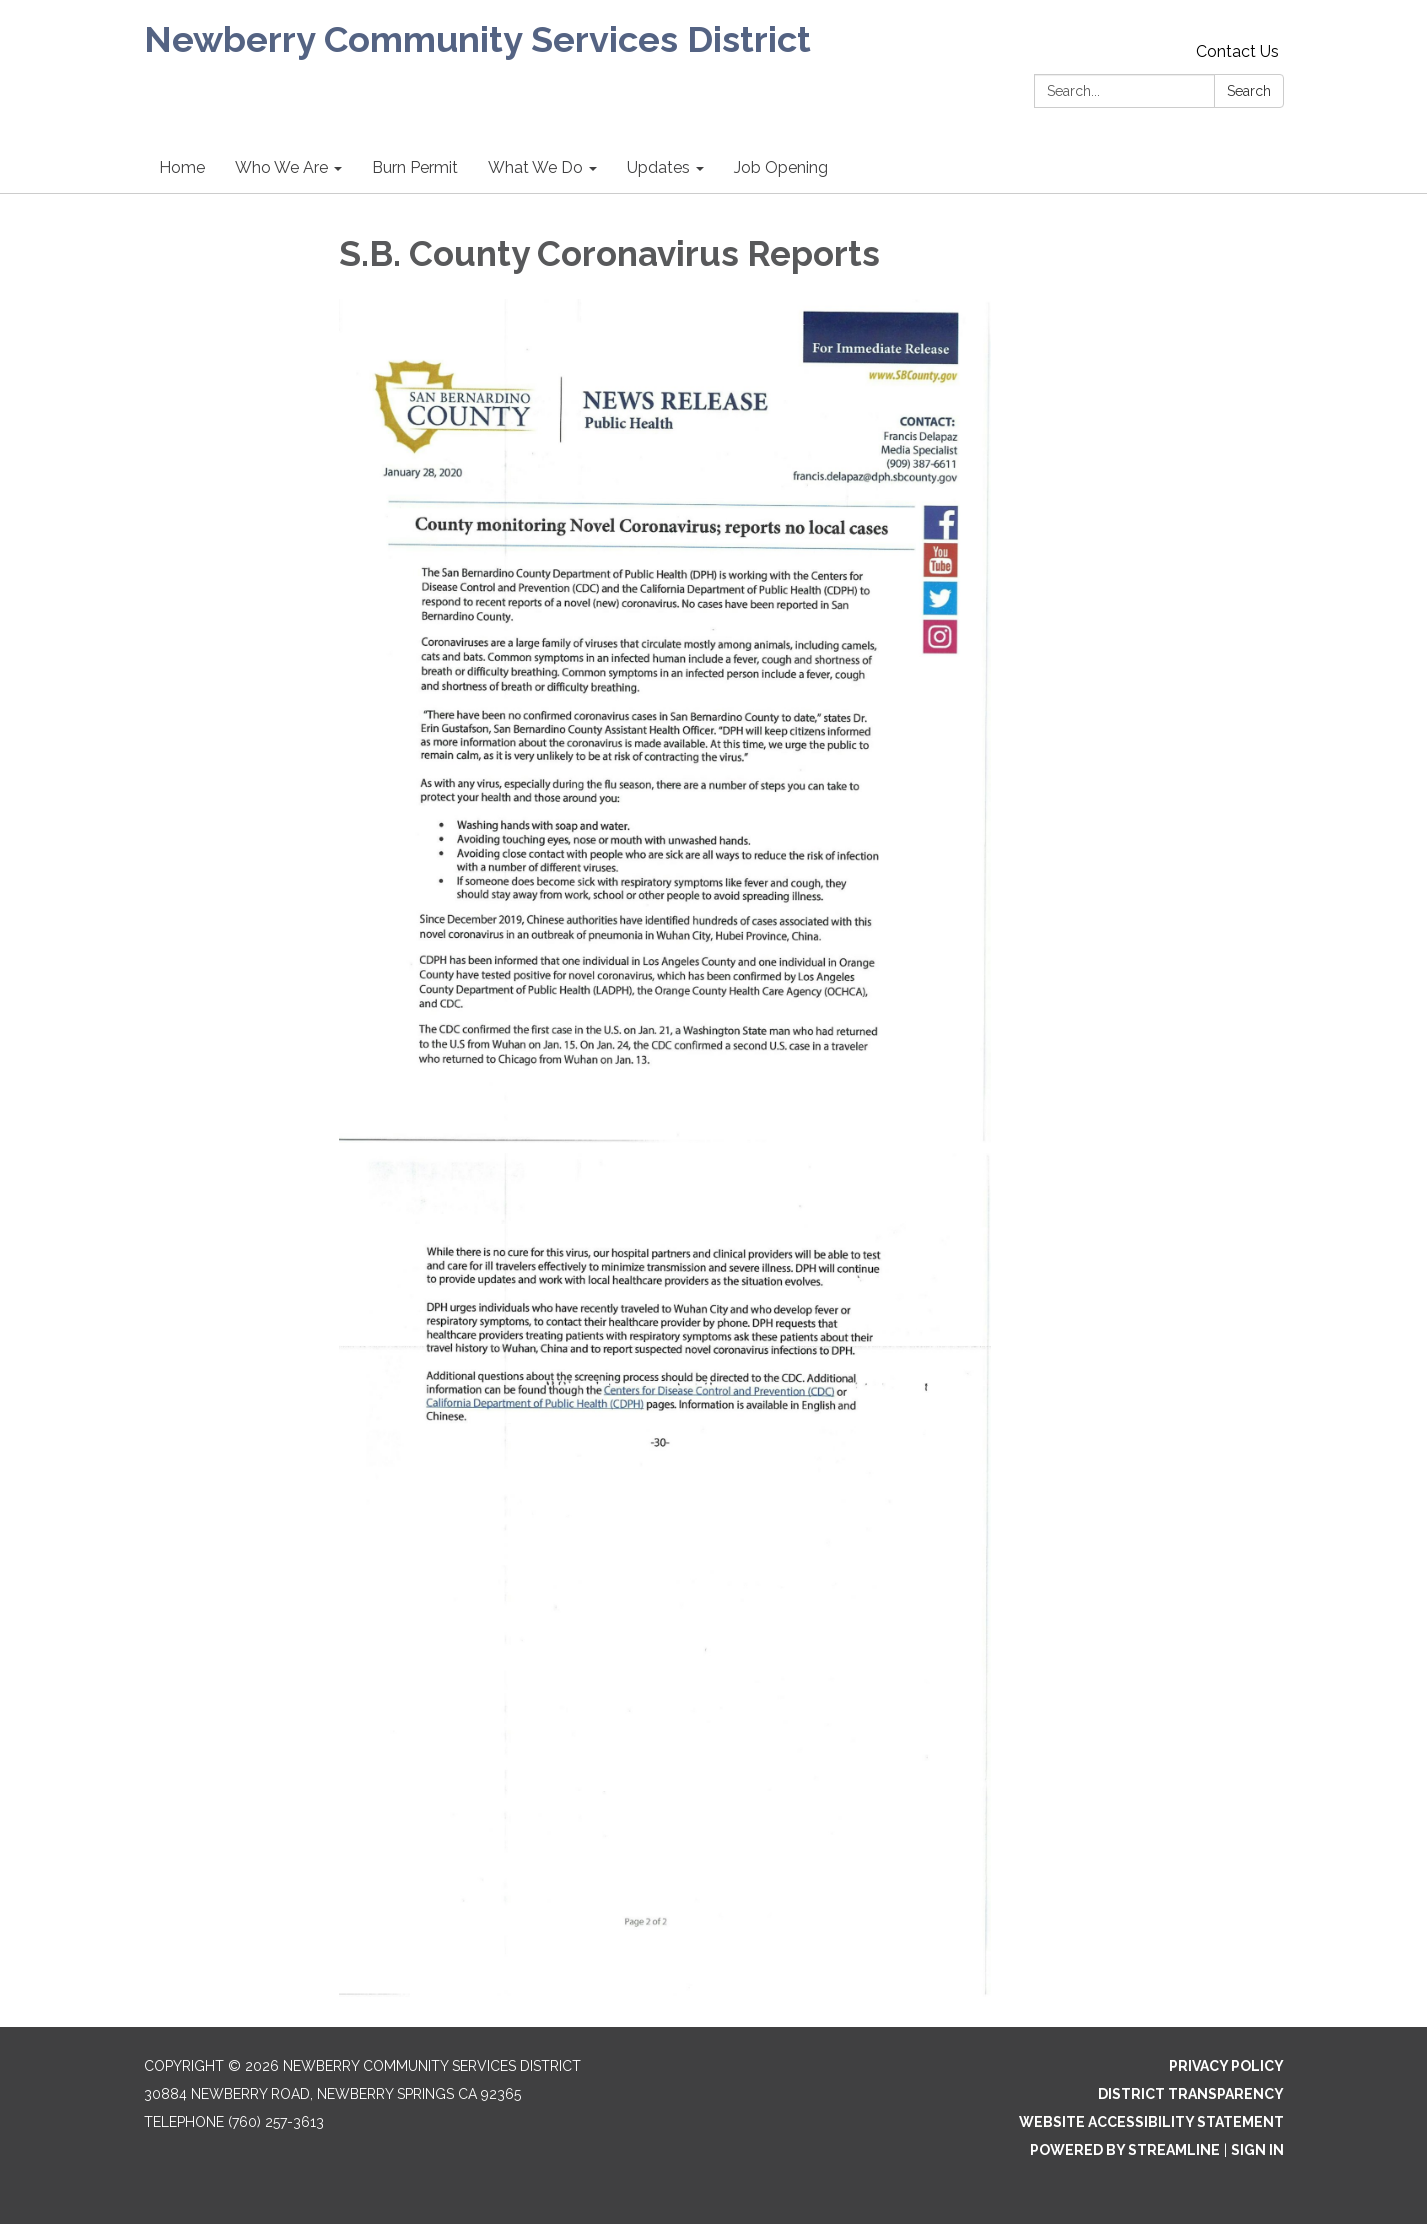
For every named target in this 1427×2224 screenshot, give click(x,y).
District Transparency (1191, 2094)
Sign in (1257, 2150)
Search (1249, 91)
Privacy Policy (1226, 2066)
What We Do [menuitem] (535, 167)
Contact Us (1237, 51)
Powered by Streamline (1125, 2150)
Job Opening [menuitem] (781, 167)
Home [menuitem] (182, 167)
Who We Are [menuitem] (281, 167)
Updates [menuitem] (658, 167)
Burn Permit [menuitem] (415, 167)
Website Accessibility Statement (1151, 2122)
